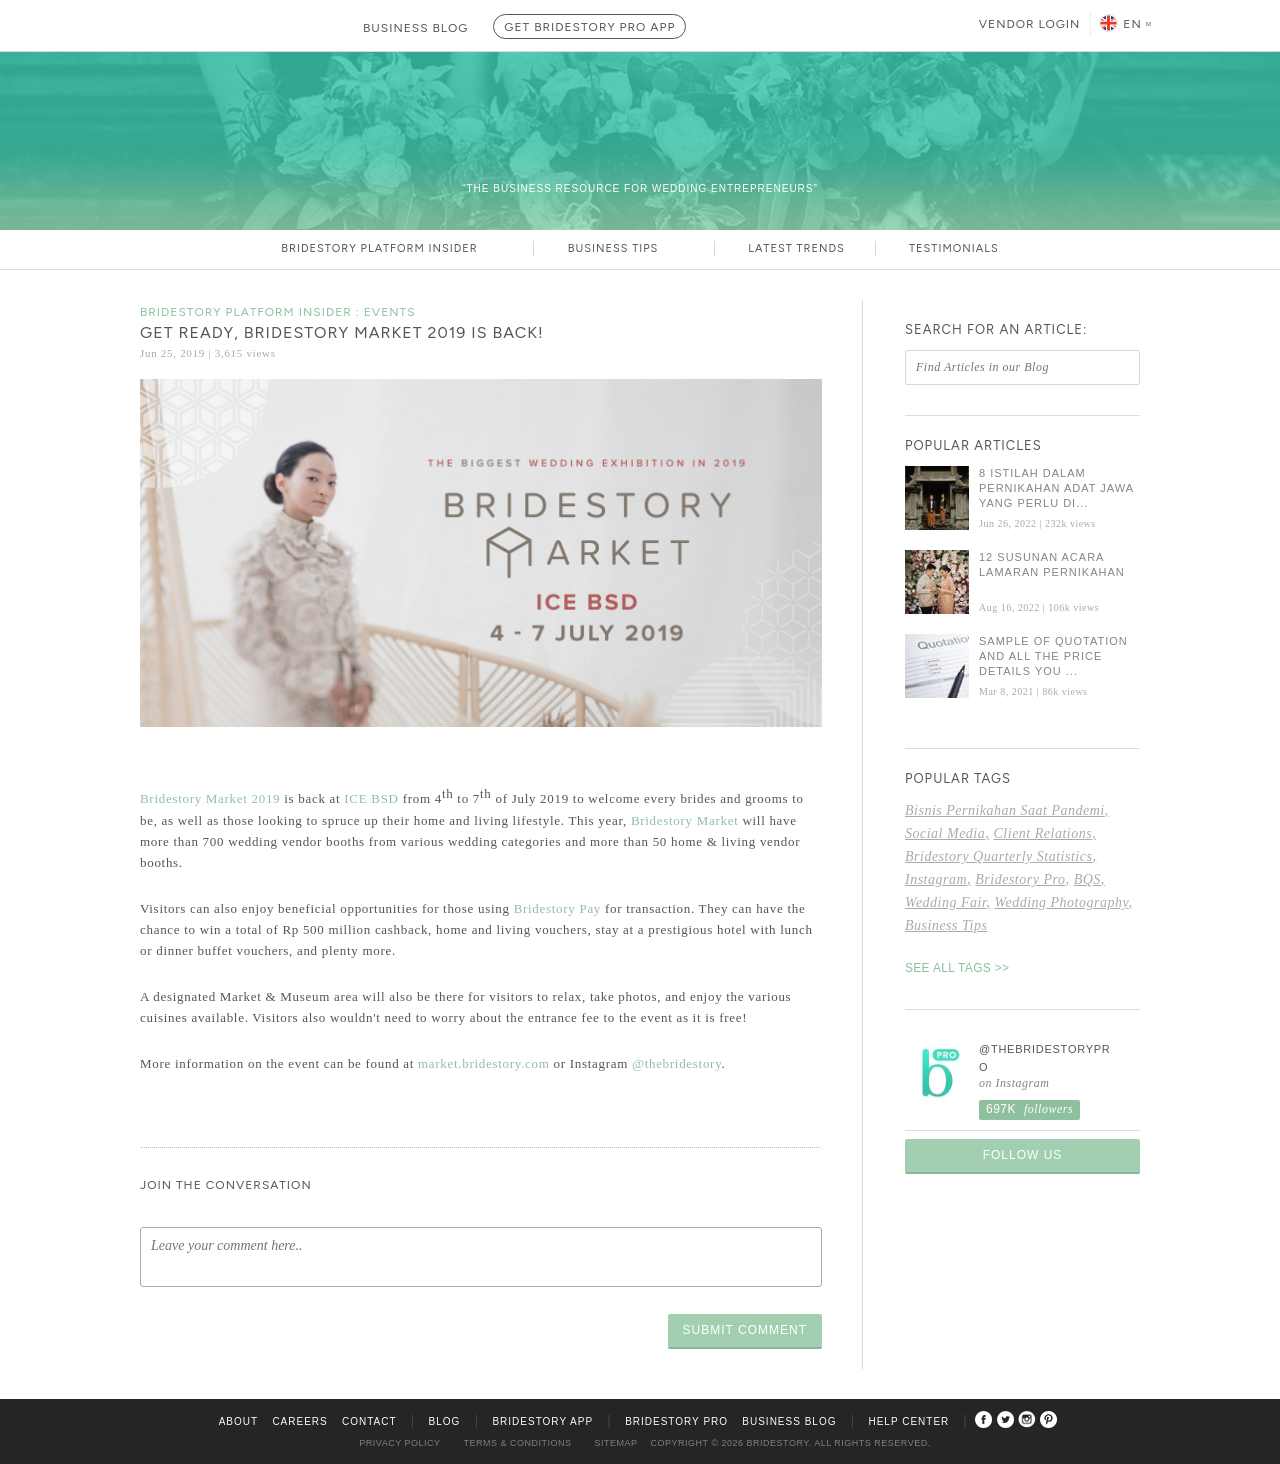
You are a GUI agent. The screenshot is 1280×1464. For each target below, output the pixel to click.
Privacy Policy (399, 1443)
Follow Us (1023, 1155)
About (238, 1421)
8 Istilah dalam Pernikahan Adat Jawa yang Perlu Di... (1056, 488)
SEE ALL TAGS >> (957, 968)
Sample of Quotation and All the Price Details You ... (1053, 656)
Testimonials (954, 248)
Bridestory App (542, 1421)
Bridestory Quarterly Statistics (998, 856)
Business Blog (789, 1421)
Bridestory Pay (557, 908)
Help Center (908, 1421)
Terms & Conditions (518, 1443)
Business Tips (626, 248)
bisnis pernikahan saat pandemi (1005, 810)
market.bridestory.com (484, 1063)
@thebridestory (677, 1063)
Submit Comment (745, 1330)
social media (945, 833)
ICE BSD (371, 799)
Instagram (936, 879)
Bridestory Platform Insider (392, 248)
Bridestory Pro (1020, 879)
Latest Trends (796, 248)
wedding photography (1062, 902)
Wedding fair (945, 902)
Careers (299, 1421)
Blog (445, 1421)
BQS (1087, 879)
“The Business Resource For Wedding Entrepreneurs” (640, 188)
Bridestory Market (687, 820)
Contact (369, 1421)
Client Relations (1043, 833)
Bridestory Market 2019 (210, 799)
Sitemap (616, 1443)
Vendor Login (1030, 24)
